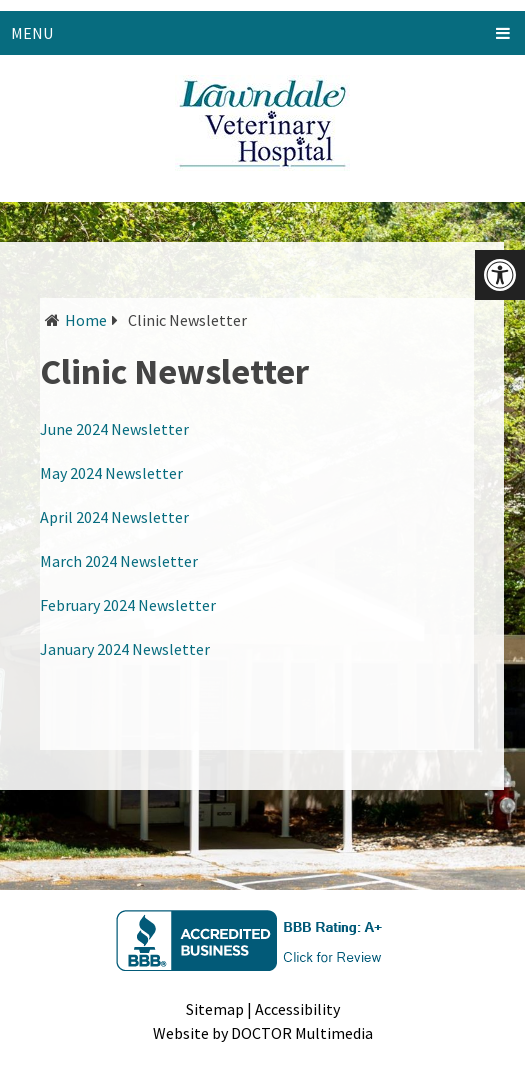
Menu (32, 33)
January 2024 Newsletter (125, 649)
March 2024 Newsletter (119, 561)
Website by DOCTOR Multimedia (263, 1033)
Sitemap (215, 1009)
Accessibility (297, 1009)
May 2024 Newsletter (111, 473)
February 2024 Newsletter (128, 605)
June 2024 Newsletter (114, 429)
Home (86, 320)
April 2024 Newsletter (114, 517)
